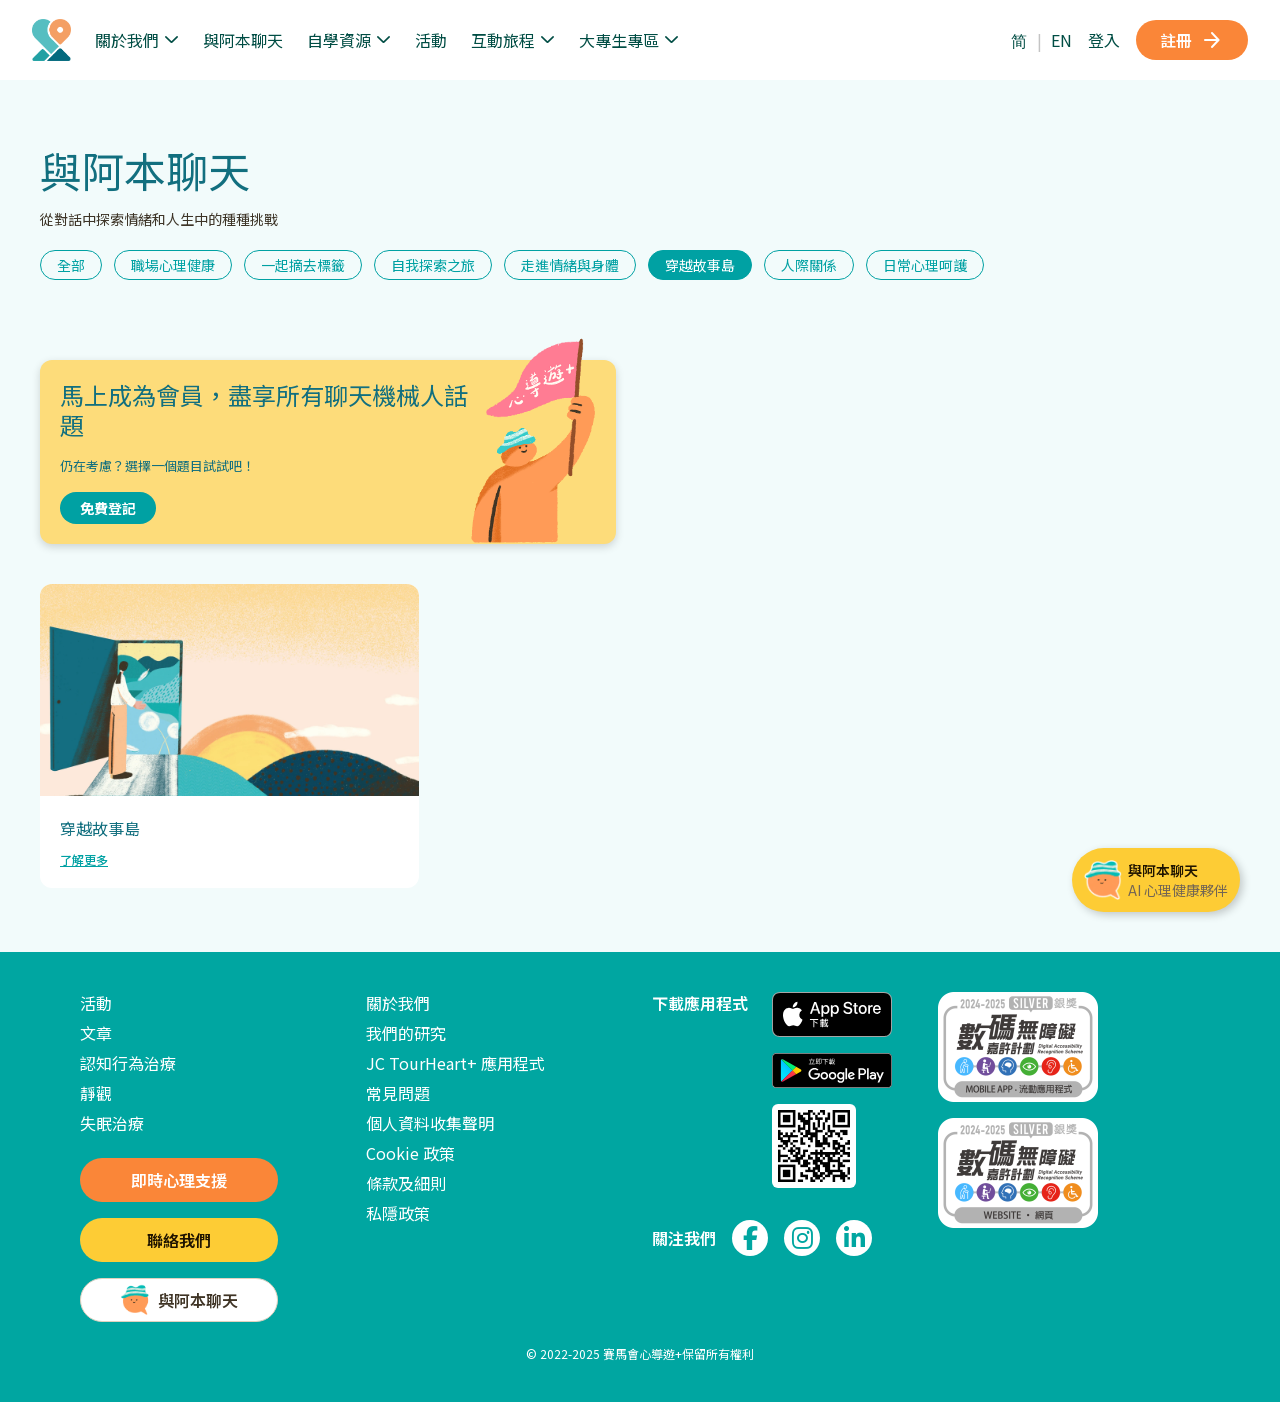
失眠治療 (112, 1123)
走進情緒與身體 (570, 265)
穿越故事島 (700, 265)
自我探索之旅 (433, 265)
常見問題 (398, 1093)
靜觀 (96, 1093)
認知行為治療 (128, 1063)
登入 (1104, 40)
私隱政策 (398, 1213)
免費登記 (108, 508)
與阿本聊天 (243, 40)
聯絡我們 (179, 1240)
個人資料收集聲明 (430, 1123)
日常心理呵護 (925, 265)
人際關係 (809, 265)
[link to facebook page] (750, 1238)
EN (1061, 40)
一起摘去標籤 (303, 265)
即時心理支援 (179, 1180)
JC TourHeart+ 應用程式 (455, 1063)
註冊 (1192, 40)
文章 (96, 1033)
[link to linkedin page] (854, 1238)
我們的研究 (406, 1033)
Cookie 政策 (410, 1153)
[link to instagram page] (802, 1238)
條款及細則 (406, 1183)
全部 (71, 265)
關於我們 (398, 1003)
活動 (431, 40)
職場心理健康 (173, 265)
